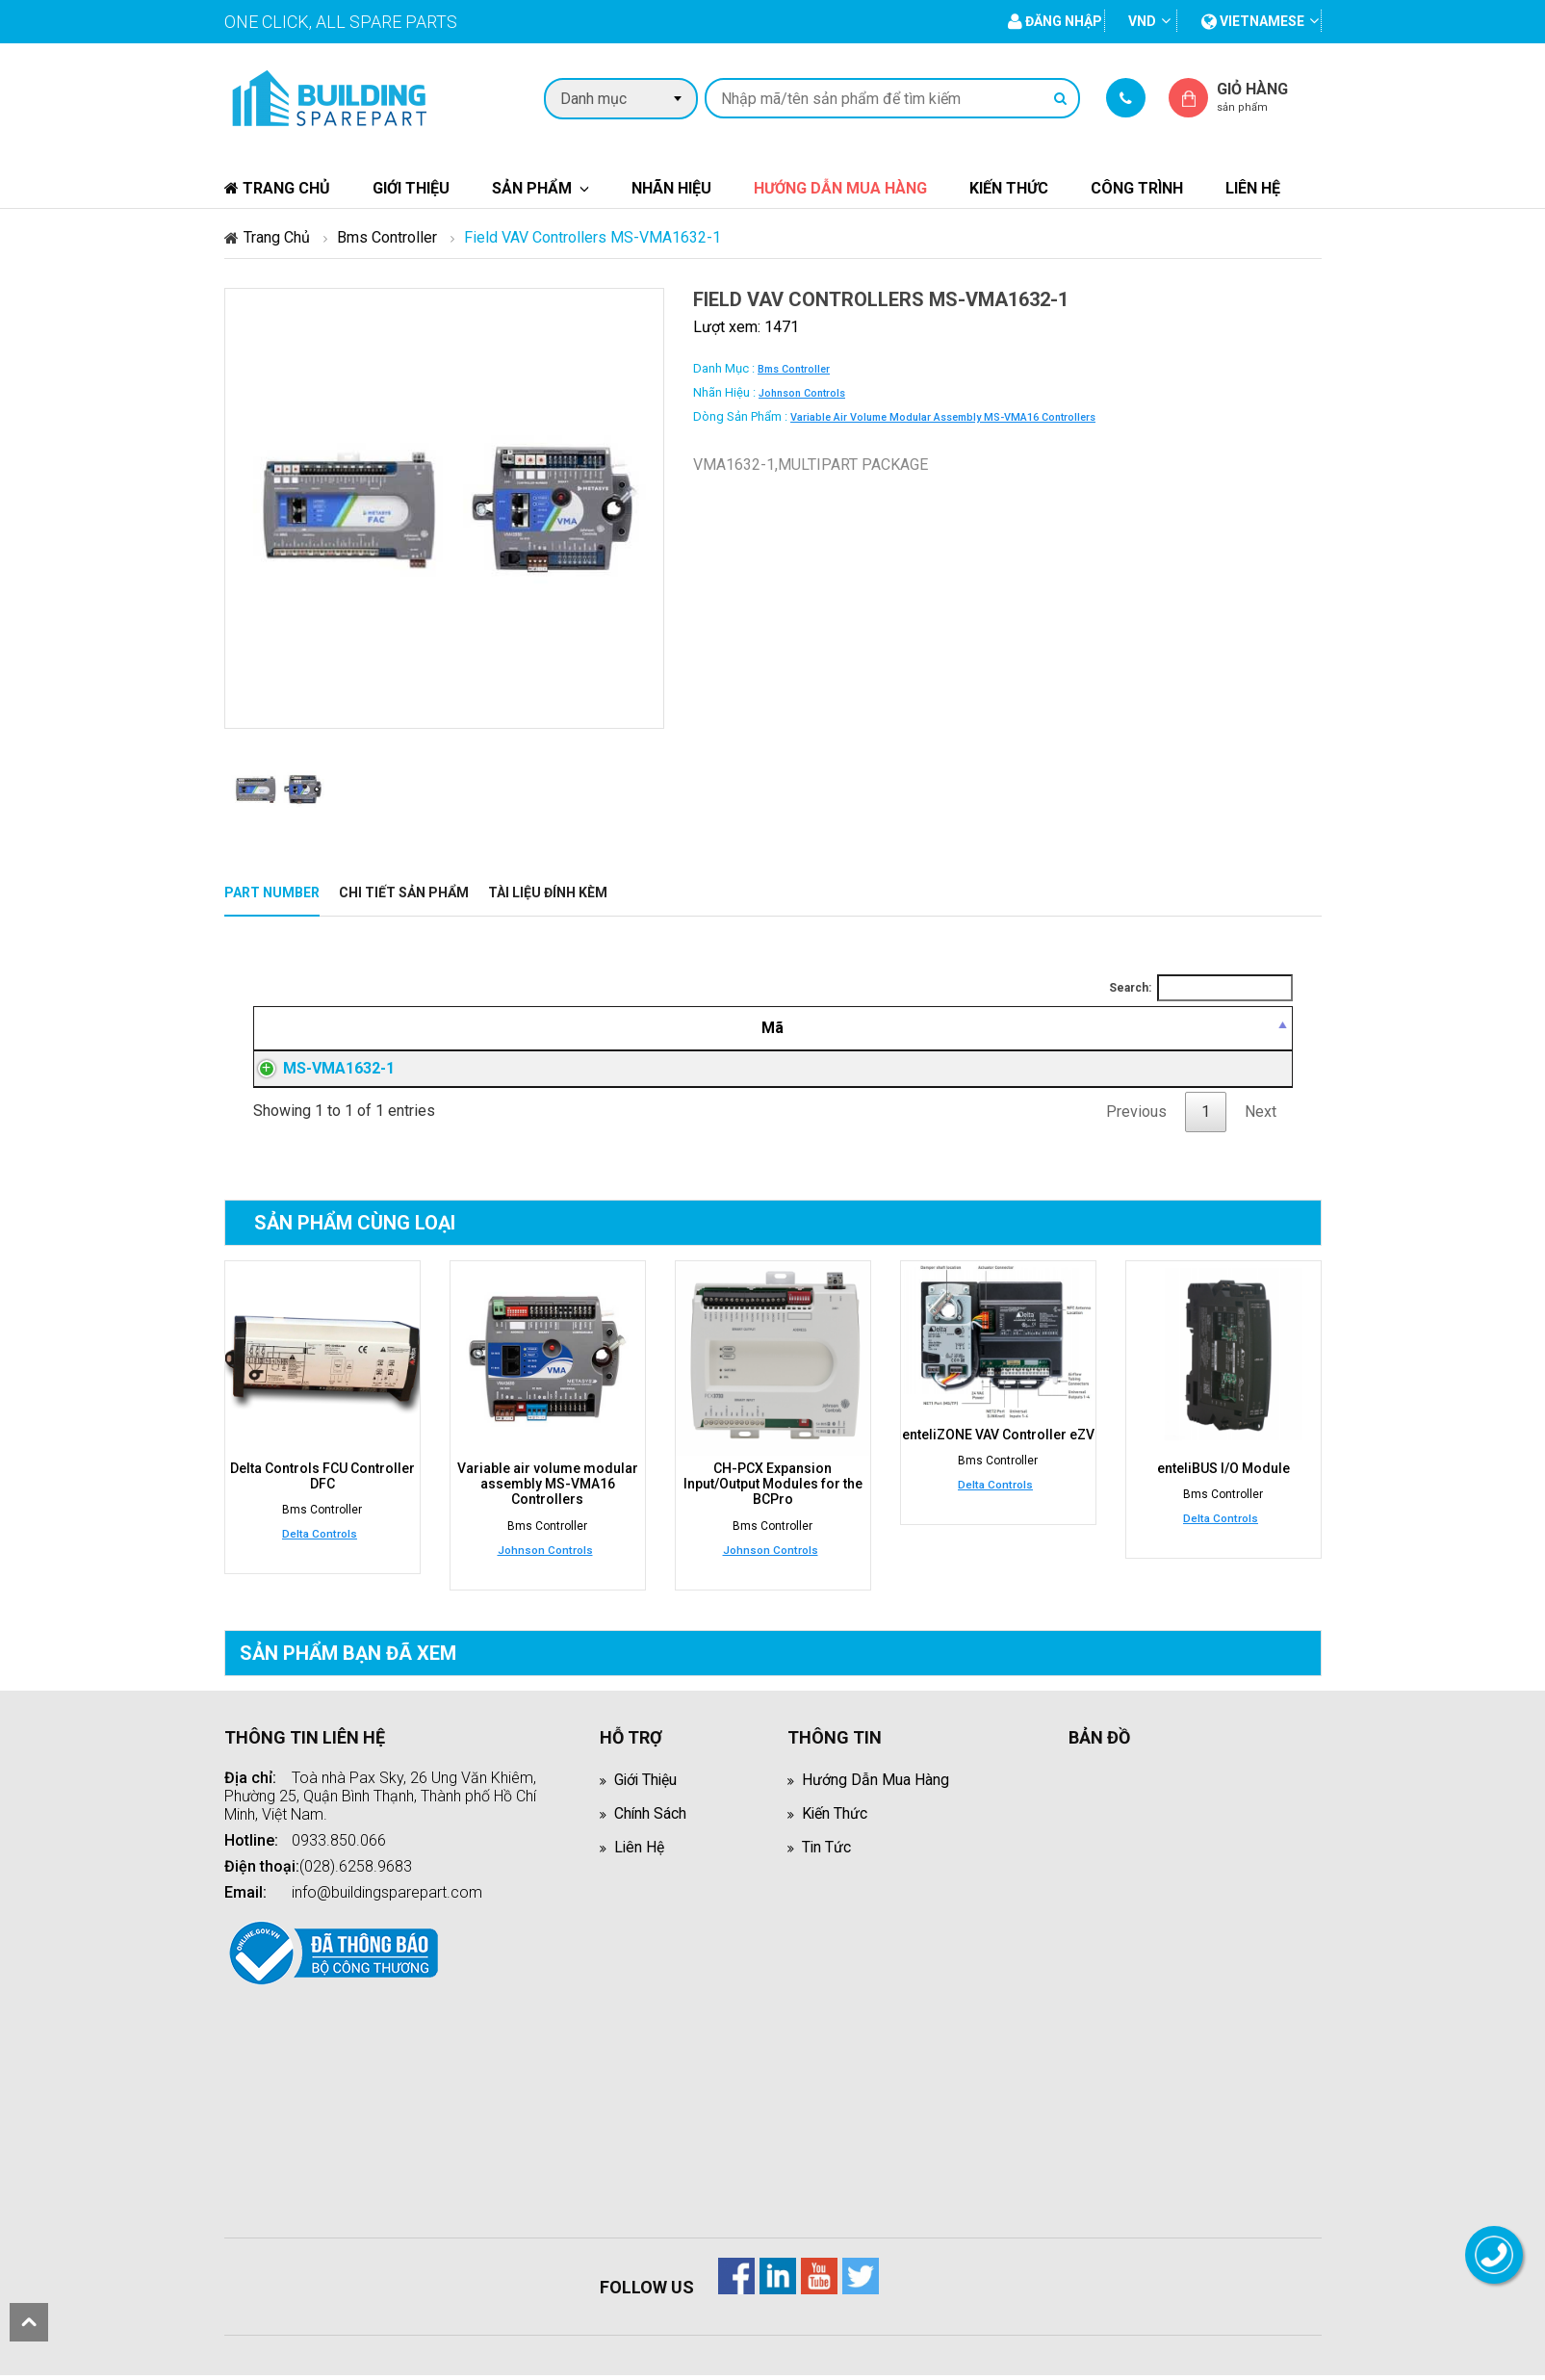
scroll (29, 2322)
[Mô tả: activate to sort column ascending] (680, 1028)
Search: (1201, 987)
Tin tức (827, 1852)
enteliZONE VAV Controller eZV (998, 1440)
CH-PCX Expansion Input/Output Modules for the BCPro (773, 1489)
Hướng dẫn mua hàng (840, 188)
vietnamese (1252, 21)
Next (1260, 1117)
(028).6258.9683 (355, 1871)
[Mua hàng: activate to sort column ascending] (1204, 1028)
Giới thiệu (411, 188)
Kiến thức (1008, 188)
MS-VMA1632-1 (319, 1071)
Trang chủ (277, 188)
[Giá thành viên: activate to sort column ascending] (1002, 1028)
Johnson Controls (802, 393)
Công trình (1137, 188)
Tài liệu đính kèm (547, 892)
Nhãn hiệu (671, 188)
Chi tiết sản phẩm (404, 892)
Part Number (272, 892)
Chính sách (650, 1818)
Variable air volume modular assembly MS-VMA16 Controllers (942, 417)
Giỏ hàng (1269, 97)
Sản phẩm (532, 188)
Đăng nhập (1002, 1071)
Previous (1136, 1117)
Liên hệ (1252, 188)
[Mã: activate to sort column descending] (363, 1028)
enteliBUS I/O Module (1223, 1474)
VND (1142, 21)
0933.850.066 (339, 1845)
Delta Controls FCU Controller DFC (322, 1481)
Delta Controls (319, 1539)
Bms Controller (387, 237)
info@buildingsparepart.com (387, 1897)
